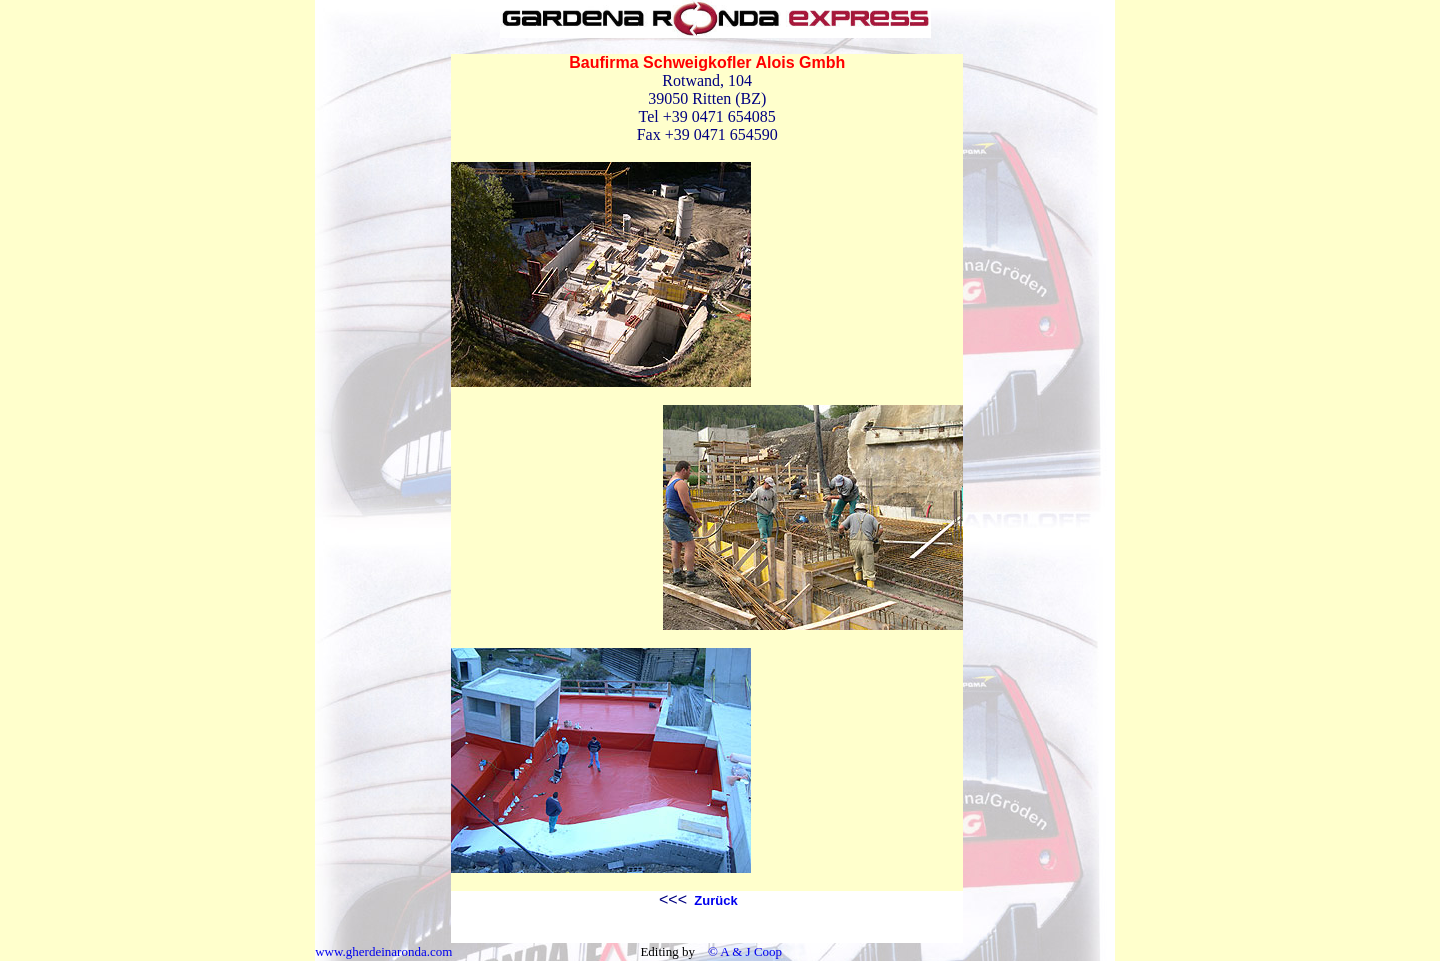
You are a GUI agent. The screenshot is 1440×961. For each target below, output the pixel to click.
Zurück (714, 900)
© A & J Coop (743, 951)
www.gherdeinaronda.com (383, 951)
